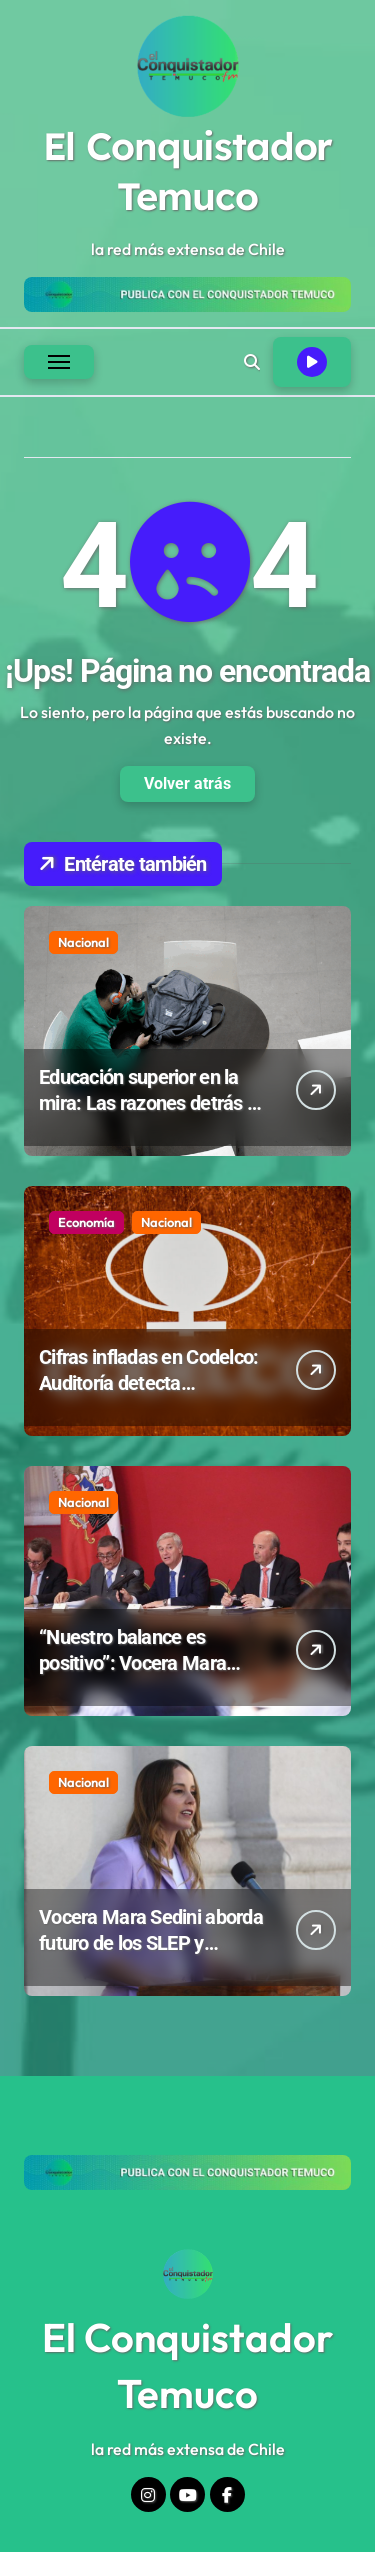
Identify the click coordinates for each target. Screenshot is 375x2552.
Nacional (83, 942)
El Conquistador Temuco (188, 170)
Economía (86, 1222)
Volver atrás (187, 783)
